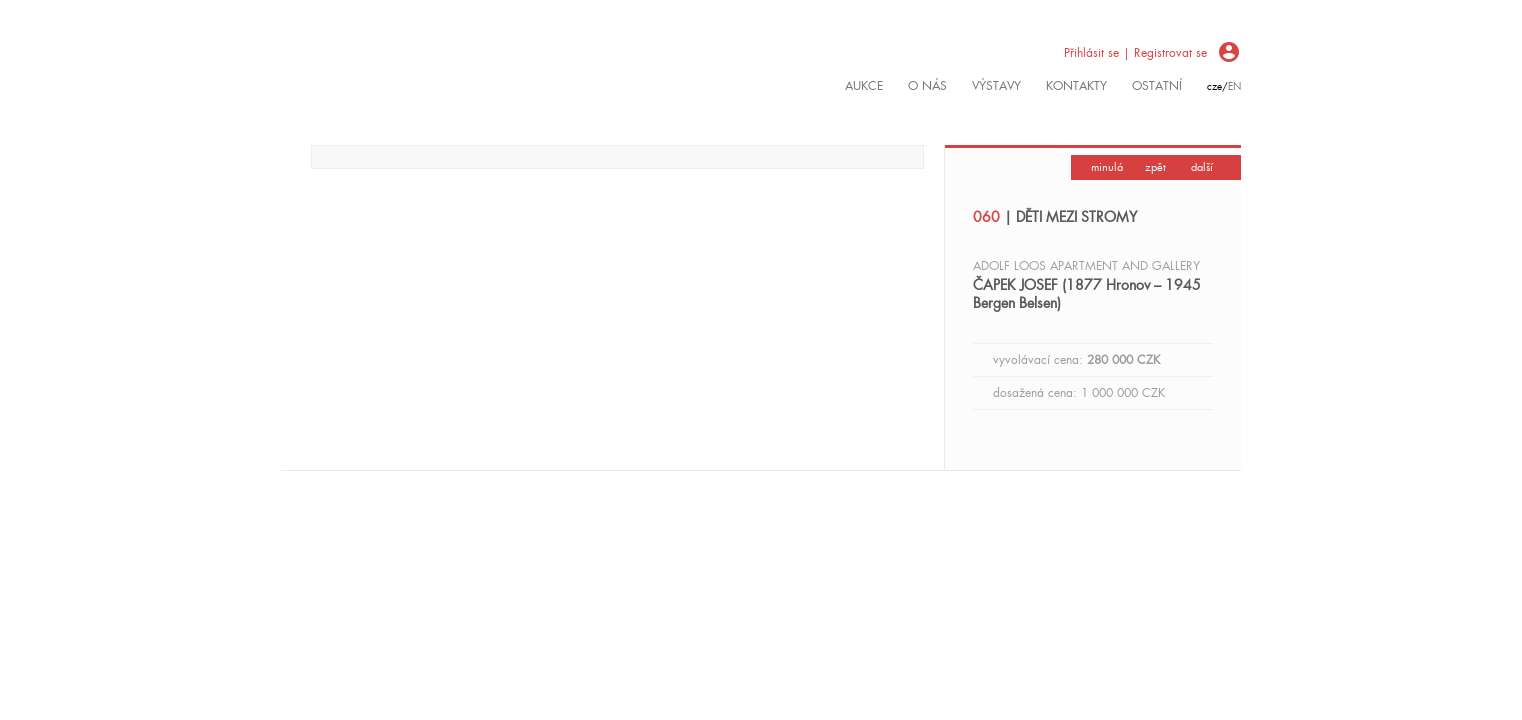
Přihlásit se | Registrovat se (1135, 53)
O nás (927, 86)
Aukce (864, 86)
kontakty (1076, 86)
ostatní (1157, 86)
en (1234, 86)
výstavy (996, 86)
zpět (1155, 167)
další (1202, 167)
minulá (1107, 167)
